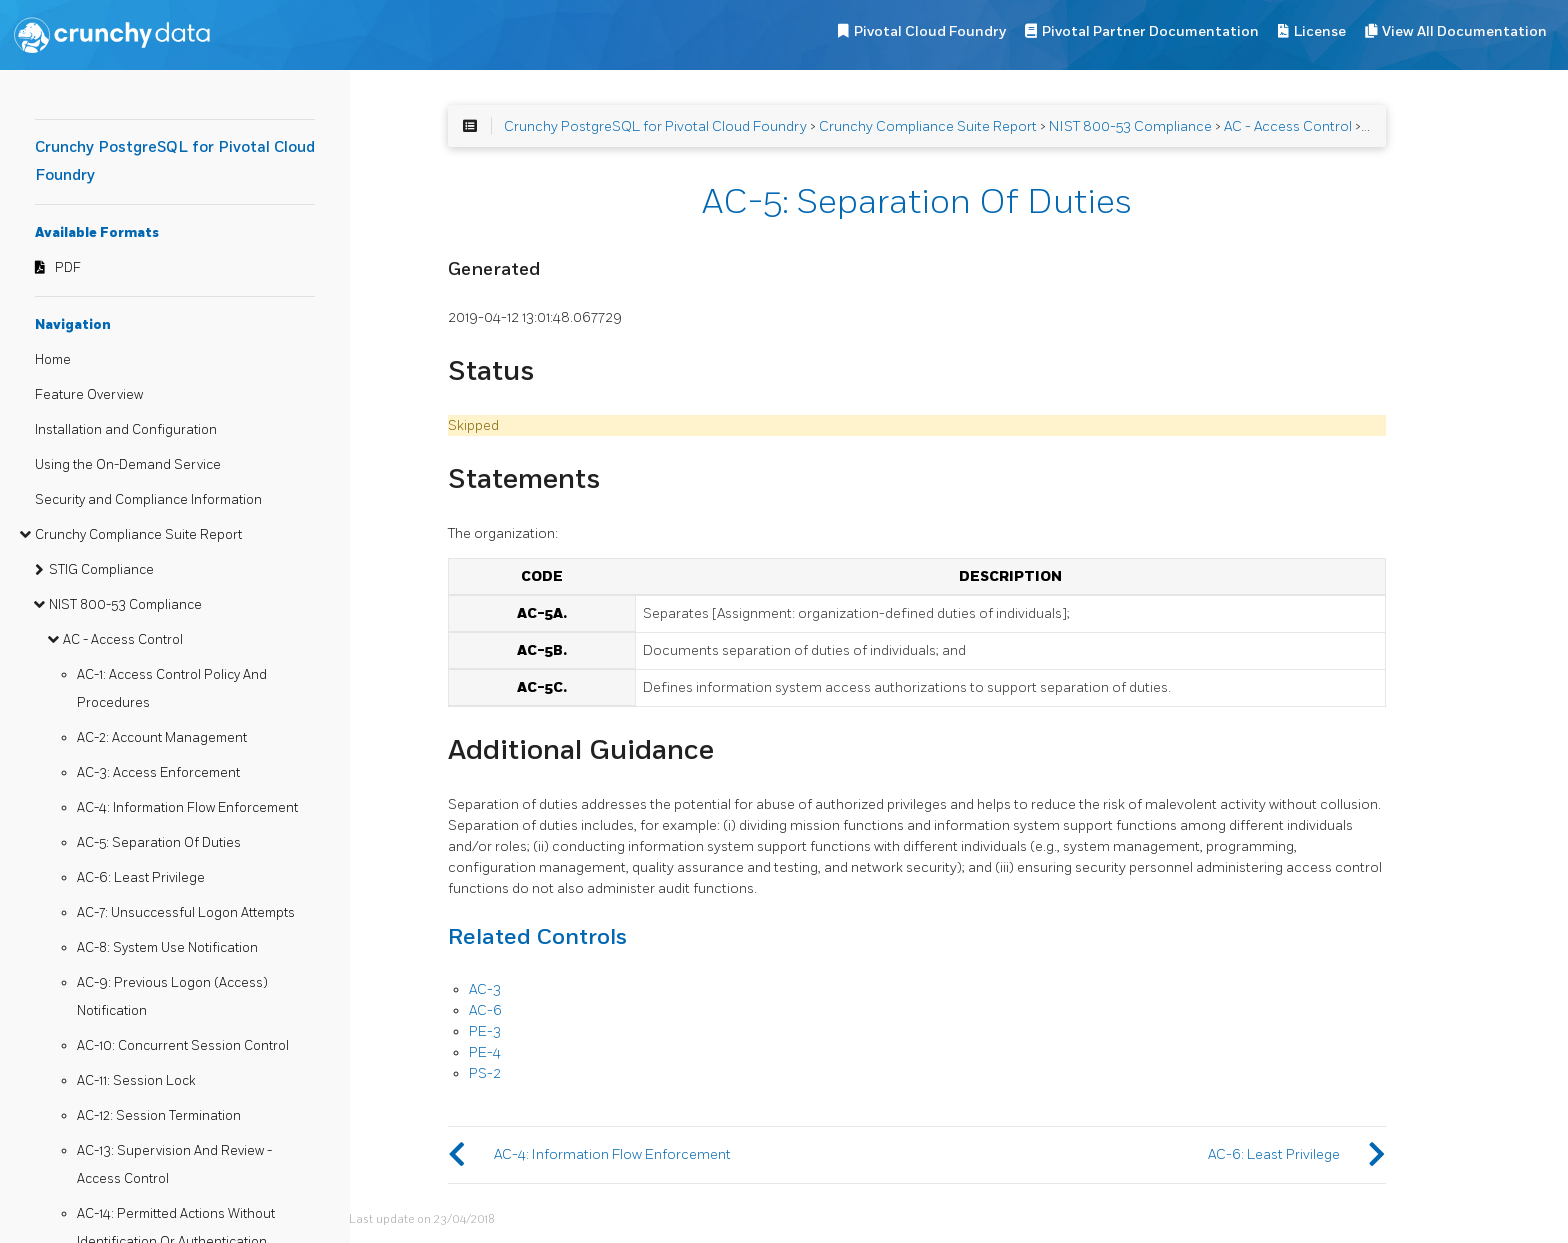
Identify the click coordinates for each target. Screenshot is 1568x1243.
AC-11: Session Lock (136, 1081)
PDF (68, 268)
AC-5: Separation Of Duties (159, 843)
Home (53, 360)
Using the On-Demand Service (128, 465)
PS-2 (485, 1073)
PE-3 (485, 1031)
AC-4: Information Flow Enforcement (187, 808)
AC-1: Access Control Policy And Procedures (172, 689)
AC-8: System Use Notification (167, 948)
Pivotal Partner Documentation (1150, 31)
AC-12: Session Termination (159, 1116)
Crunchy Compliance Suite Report (138, 535)
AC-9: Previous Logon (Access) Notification (172, 997)
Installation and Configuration (126, 430)
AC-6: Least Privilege (141, 878)
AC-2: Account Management (162, 738)
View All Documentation (1464, 31)
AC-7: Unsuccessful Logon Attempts (186, 913)
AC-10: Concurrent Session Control (183, 1046)
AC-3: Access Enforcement (158, 773)
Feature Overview (89, 395)
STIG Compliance (101, 570)
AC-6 (485, 1010)
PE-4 (485, 1052)
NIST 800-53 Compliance (125, 605)
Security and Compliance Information (148, 500)
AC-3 (485, 989)
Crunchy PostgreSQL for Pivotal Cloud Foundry (655, 126)
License (1320, 31)
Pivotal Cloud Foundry (930, 31)
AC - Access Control (123, 640)
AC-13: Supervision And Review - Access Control (174, 1165)
